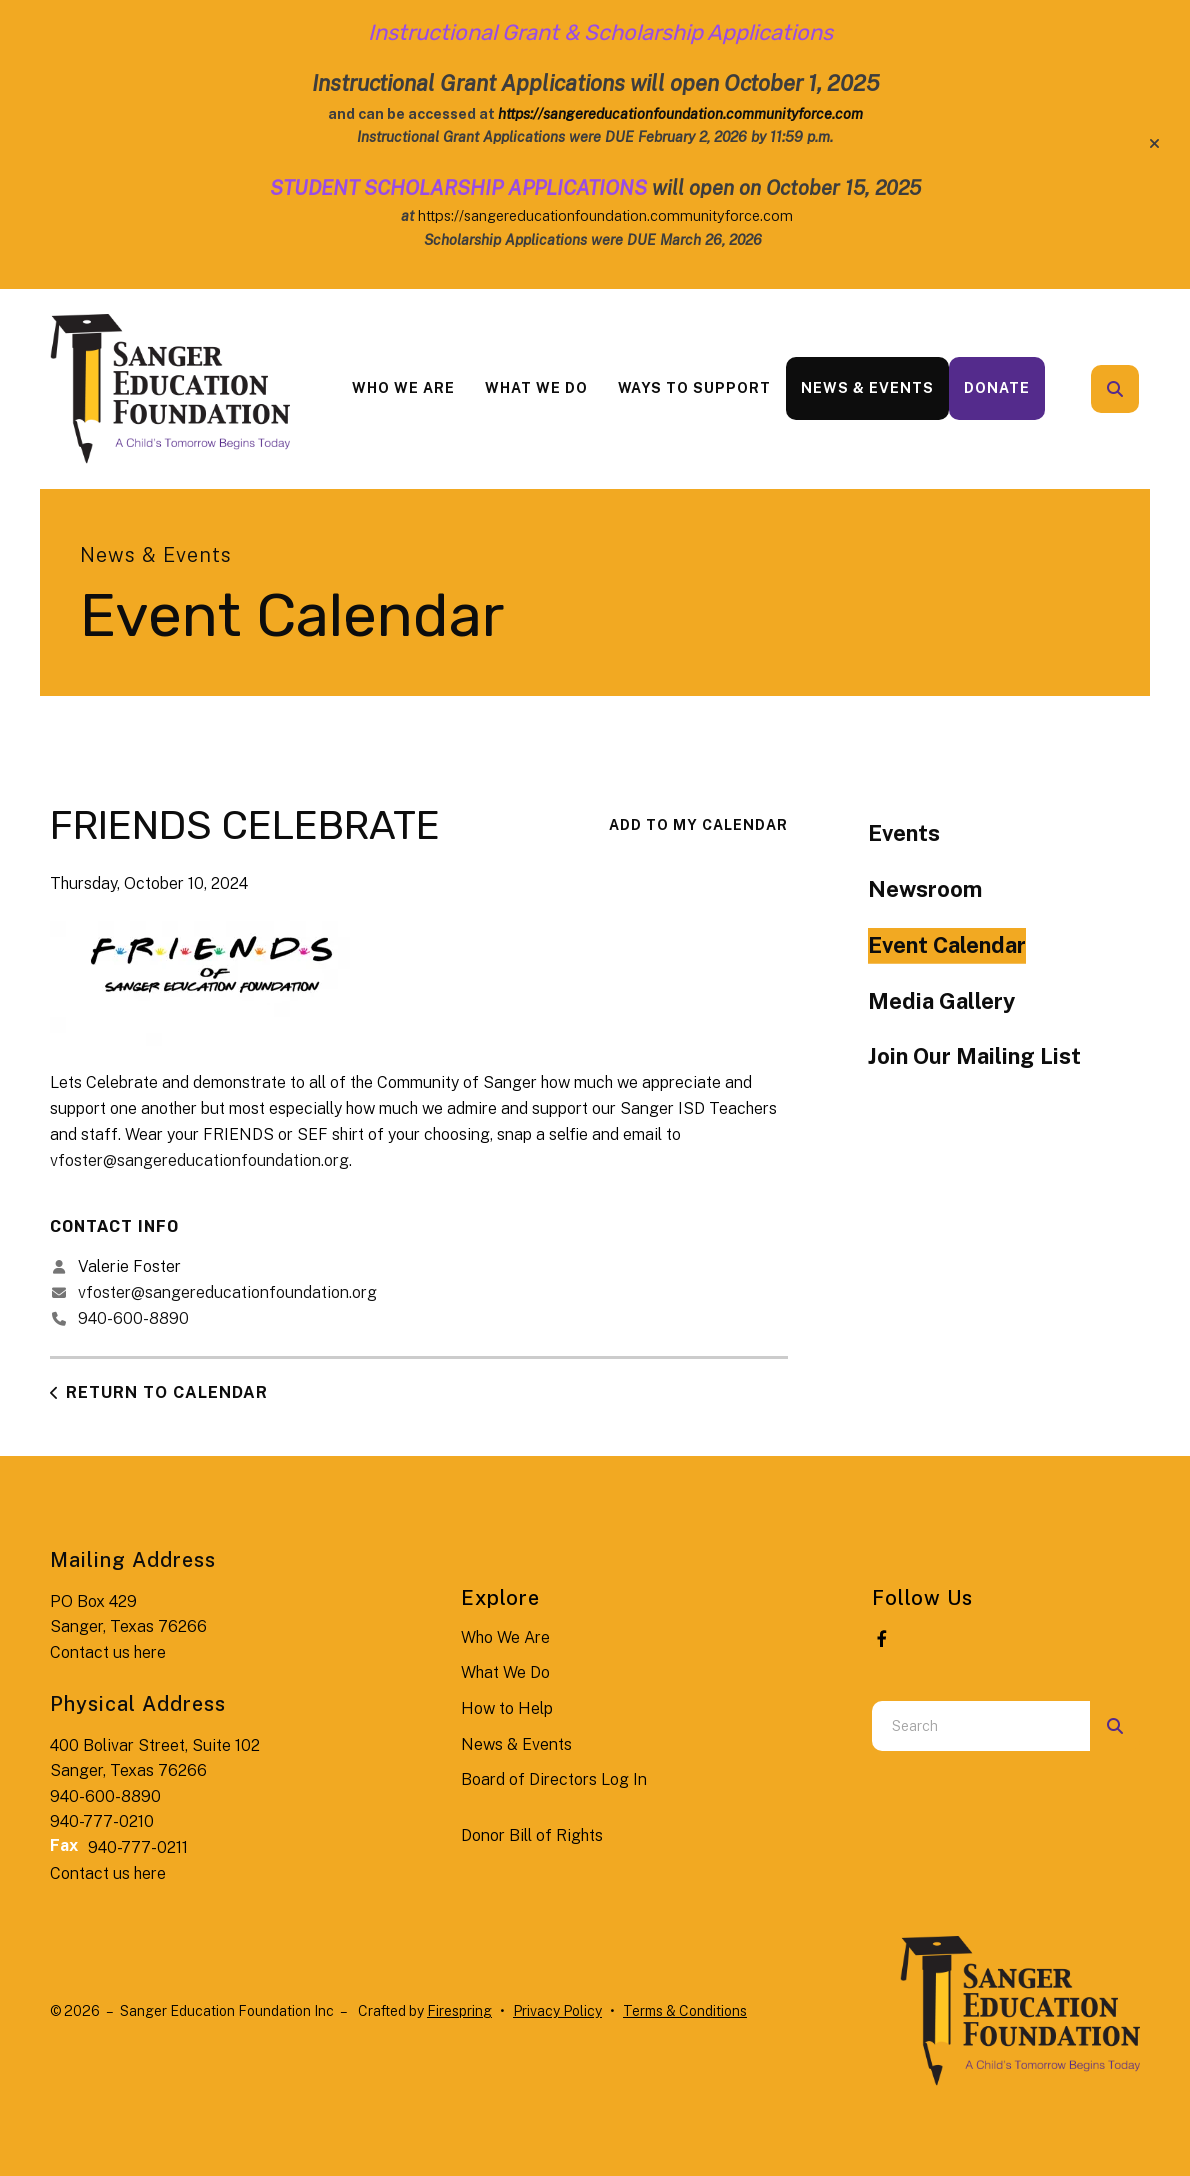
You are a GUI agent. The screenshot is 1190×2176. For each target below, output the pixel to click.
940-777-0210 (102, 1821)
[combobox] (981, 1726)
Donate (997, 388)
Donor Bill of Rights (532, 1835)
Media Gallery (941, 1001)
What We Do (536, 388)
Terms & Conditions (685, 2011)
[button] (1154, 144)
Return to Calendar (167, 1392)
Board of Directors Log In (554, 1779)
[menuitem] (403, 388)
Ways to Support (694, 388)
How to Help (507, 1708)
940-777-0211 (138, 1847)
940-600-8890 (133, 1318)
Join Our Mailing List (974, 1056)
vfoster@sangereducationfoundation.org (199, 1160)
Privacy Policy (557, 2011)
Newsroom (925, 889)
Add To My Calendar (698, 825)
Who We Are (403, 388)
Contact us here (108, 1652)
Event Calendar (947, 945)
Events (904, 833)
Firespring (459, 2011)
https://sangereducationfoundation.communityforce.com (605, 215)
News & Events (867, 388)
